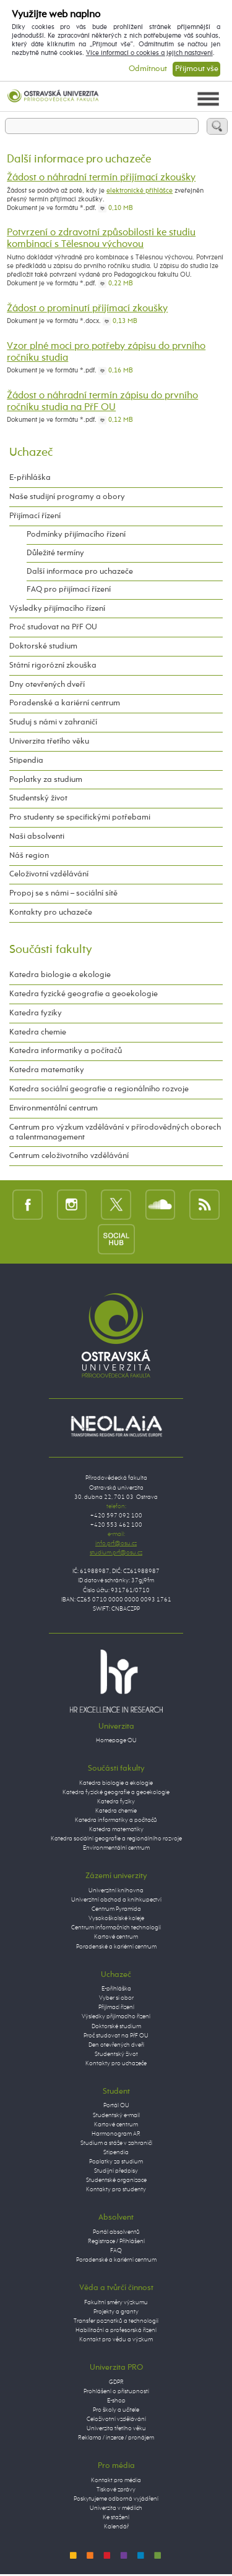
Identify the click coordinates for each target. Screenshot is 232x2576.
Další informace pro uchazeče (80, 572)
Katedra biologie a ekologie (60, 975)
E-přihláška (30, 478)
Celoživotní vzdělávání (48, 874)
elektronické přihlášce (139, 191)
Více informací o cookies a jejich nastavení (149, 53)
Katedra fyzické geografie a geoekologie (83, 994)
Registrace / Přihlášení (116, 2241)
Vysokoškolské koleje (116, 1918)
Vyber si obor (116, 1998)
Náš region (29, 856)
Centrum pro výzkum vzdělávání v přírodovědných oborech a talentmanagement (115, 1132)
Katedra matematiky (46, 1070)
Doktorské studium (43, 646)
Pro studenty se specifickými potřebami (79, 817)
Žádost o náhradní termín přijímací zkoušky (101, 178)
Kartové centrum (116, 1937)
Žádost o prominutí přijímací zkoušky (87, 309)
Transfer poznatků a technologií (116, 2321)
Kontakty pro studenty (116, 2189)
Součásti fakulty (50, 949)
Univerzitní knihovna (116, 1890)
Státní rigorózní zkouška (53, 665)
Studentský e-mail (116, 2115)
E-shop (116, 2401)
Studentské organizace (116, 2180)
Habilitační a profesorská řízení (116, 2330)
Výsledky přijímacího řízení (57, 609)
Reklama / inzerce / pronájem (116, 2438)
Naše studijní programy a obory (67, 497)
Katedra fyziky (35, 1013)
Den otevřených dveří (116, 2045)
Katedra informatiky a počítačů (65, 1051)
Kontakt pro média (116, 2480)
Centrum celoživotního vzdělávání (69, 1156)
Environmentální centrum (53, 1108)
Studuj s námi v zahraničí (53, 722)
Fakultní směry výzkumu (116, 2302)
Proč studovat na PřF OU (53, 627)
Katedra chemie (37, 1032)
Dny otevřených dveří (47, 685)
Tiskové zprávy (116, 2489)
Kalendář (116, 2527)
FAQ (116, 2250)
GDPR (116, 2382)
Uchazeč (31, 452)
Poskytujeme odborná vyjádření (116, 2499)
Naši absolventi (36, 837)
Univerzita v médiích (116, 2508)
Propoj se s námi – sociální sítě (63, 893)
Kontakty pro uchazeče (50, 912)
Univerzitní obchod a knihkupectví (116, 1900)
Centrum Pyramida (116, 1909)
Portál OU (116, 2105)
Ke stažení (116, 2517)
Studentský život (38, 798)
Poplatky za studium (45, 780)
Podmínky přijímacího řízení (76, 535)
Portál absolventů (116, 2232)
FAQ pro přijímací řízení (69, 589)
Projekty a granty (116, 2312)
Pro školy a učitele (116, 2410)
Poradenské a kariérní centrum (64, 703)
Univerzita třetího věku (49, 741)
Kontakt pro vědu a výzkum (116, 2339)
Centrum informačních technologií (116, 1927)
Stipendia (26, 761)
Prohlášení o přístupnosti (116, 2391)
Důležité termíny (55, 553)
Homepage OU (116, 1740)
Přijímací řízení (35, 516)
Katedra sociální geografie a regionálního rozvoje (99, 1089)
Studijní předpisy (116, 2171)
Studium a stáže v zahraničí (116, 2143)
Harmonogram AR (116, 2134)
